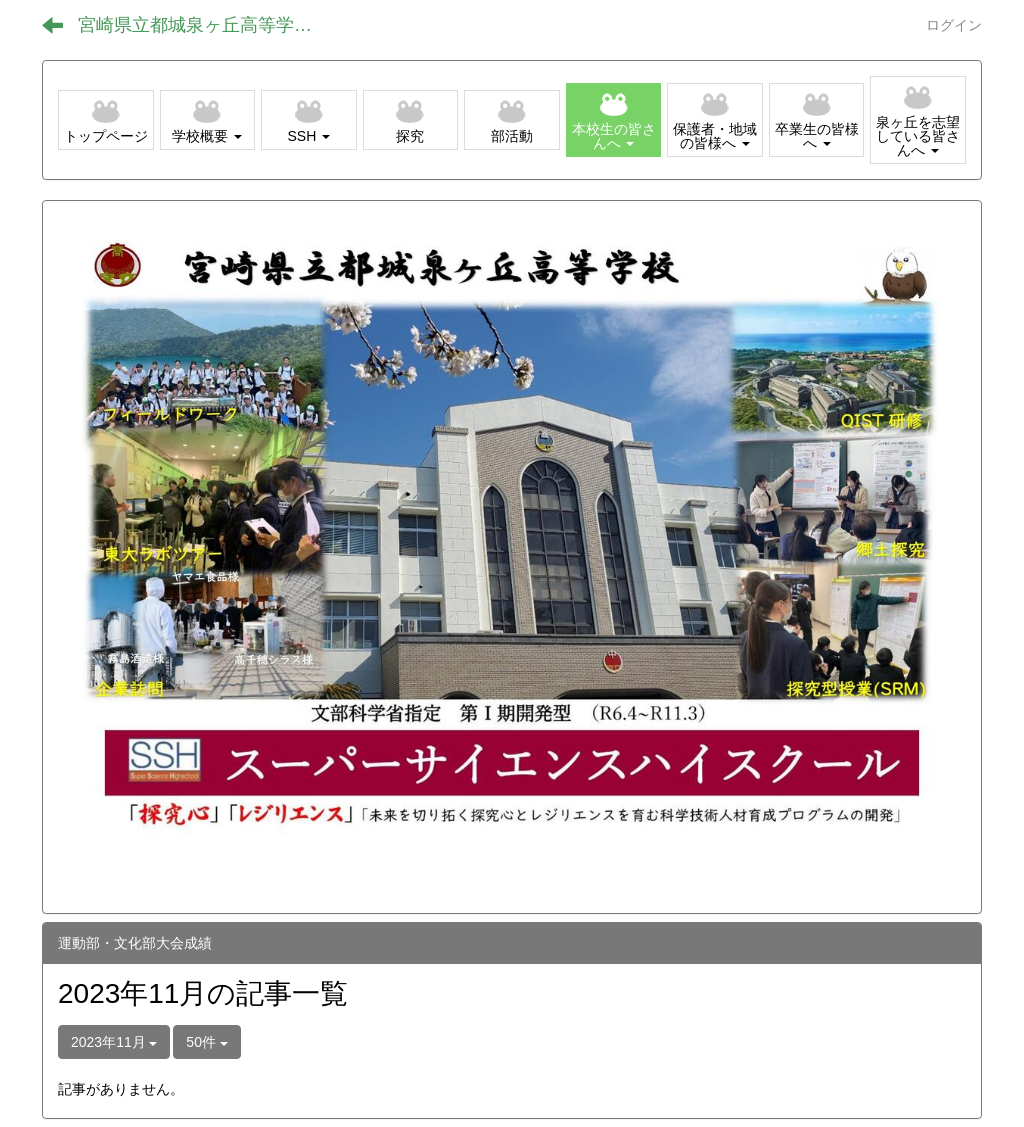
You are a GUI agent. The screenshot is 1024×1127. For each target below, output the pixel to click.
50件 (206, 1042)
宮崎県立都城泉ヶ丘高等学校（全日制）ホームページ (210, 25)
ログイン (954, 25)
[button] (208, 120)
